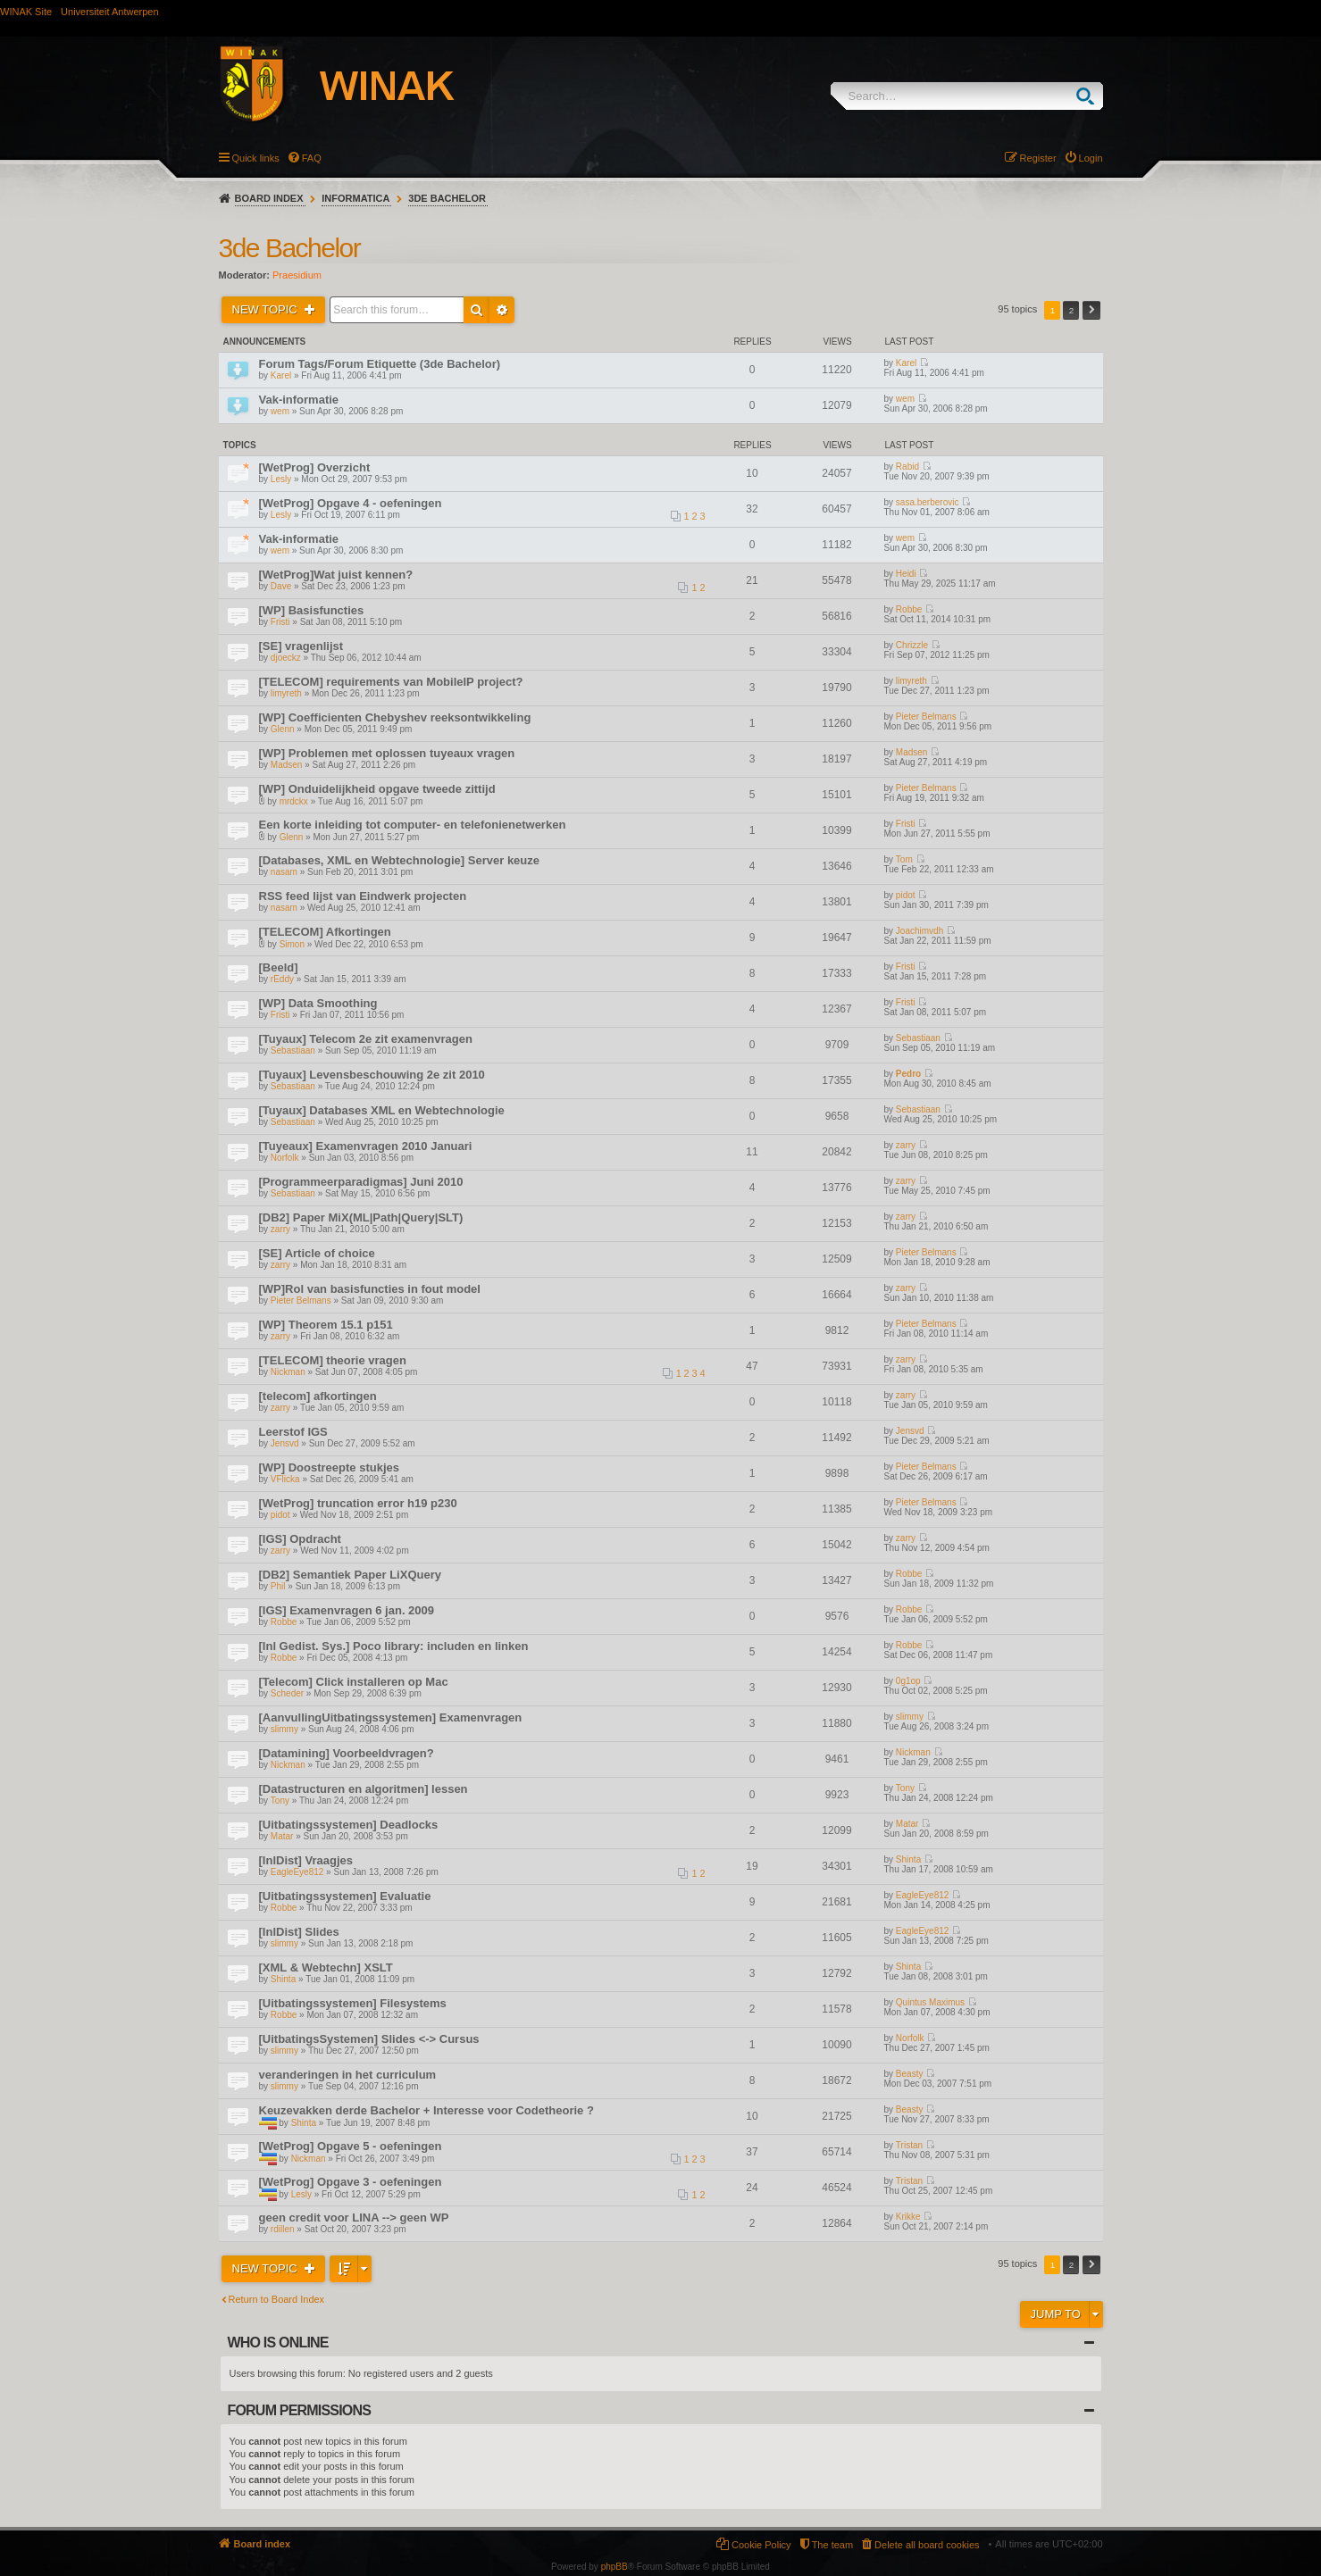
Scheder (287, 1693)
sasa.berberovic (927, 502)
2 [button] (1071, 310)
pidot (906, 895)
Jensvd (285, 1443)
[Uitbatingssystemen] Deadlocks (349, 1824)
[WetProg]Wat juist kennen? (336, 574)
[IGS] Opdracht (300, 1539)
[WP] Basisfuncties (311, 610)
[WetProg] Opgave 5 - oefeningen (350, 2146)
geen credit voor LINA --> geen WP (354, 2217)
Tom (904, 859)
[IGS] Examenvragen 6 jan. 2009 (347, 1610)
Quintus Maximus (930, 2002)
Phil (278, 1586)
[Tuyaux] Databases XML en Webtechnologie (382, 1110)
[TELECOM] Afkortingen (325, 931)
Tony (280, 1800)
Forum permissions (300, 2410)
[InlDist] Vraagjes (306, 1860)
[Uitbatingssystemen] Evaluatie (345, 1896)
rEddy (282, 979)
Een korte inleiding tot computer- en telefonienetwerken (412, 824)
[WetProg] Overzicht (315, 467)
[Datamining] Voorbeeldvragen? (346, 1753)
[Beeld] (278, 967)
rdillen (283, 2229)
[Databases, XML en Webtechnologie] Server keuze (399, 860)
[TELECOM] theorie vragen (332, 1360)
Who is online (278, 2342)
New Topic (266, 309)
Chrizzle (912, 645)
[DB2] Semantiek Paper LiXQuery (350, 1574)
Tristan (909, 2145)
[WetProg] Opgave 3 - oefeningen (350, 2181)
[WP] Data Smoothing (318, 1003)
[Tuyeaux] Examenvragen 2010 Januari (365, 1146)
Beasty (910, 2074)
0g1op (908, 1681)
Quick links (256, 158)
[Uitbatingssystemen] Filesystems (353, 2003)
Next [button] (1091, 310)
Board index (269, 198)
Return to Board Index (277, 2299)
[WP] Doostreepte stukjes (329, 1467)
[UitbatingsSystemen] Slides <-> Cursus (369, 2039)
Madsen (287, 765)
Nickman (288, 1372)
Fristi (280, 622)
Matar (282, 1836)
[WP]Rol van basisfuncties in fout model (370, 1289)
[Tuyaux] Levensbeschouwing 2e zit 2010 (372, 1074)
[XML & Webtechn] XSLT (326, 1967)
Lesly (281, 479)
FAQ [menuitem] (312, 158)
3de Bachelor (447, 198)
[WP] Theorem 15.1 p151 (326, 1324)
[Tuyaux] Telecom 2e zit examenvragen (365, 1039)
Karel (281, 375)
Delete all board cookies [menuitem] (926, 2544)
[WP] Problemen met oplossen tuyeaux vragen (387, 753)
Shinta (908, 1859)
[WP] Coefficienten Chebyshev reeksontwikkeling (395, 717)
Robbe (909, 609)
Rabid (907, 466)
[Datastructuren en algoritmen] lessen (363, 1789)
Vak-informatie (299, 399)
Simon (292, 944)
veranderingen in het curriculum (348, 2074)
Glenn (283, 729)
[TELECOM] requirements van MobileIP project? (391, 681)
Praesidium (297, 275)
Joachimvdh (919, 931)
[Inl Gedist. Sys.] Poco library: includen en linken (394, 1646)
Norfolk (285, 1158)
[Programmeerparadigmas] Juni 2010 (361, 1181)
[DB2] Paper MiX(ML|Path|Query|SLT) (361, 1217)
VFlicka (285, 1479)
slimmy (284, 1729)
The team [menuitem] (832, 2544)
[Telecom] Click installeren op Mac (353, 1681)
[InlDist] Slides (299, 1931)
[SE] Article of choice (317, 1253)
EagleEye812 (297, 1872)
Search (1089, 96)
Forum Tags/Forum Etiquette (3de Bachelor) (380, 364)
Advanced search (501, 309)
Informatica (355, 198)
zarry (906, 1145)
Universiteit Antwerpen (109, 11)
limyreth (286, 693)
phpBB (614, 2567)
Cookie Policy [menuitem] (761, 2544)
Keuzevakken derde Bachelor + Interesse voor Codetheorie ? (426, 2110)
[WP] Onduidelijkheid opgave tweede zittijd (377, 789)
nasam (284, 872)
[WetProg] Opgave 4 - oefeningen (350, 503)
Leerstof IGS (293, 1431)
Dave (281, 586)
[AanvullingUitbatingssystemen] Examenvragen (391, 1717)
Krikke (908, 2217)
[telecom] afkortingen (318, 1396)
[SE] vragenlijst (301, 646)
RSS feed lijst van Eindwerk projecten (363, 896)
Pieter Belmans (926, 716)
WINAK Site (26, 11)
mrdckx (294, 801)
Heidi (906, 574)
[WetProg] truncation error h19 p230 (358, 1503)
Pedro (908, 1074)
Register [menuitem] (1038, 158)
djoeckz (286, 658)
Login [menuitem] (1091, 158)
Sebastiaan (293, 1050)
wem (280, 411)
